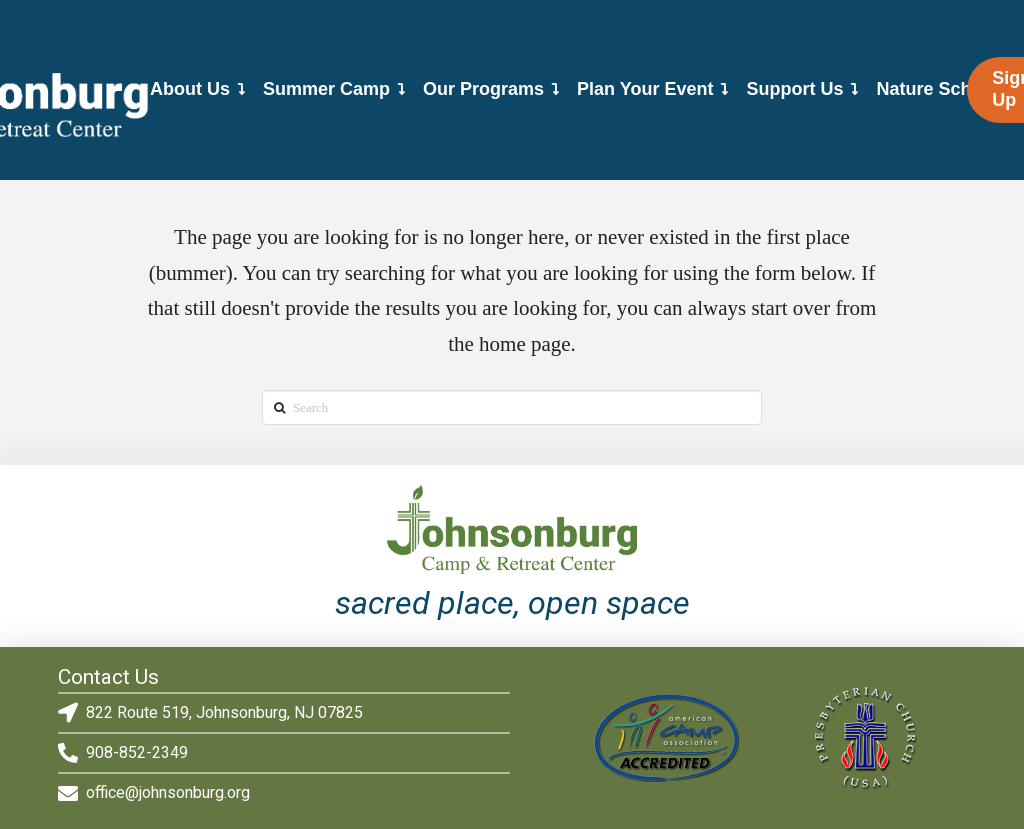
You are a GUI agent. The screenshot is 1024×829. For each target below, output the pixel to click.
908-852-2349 (137, 752)
